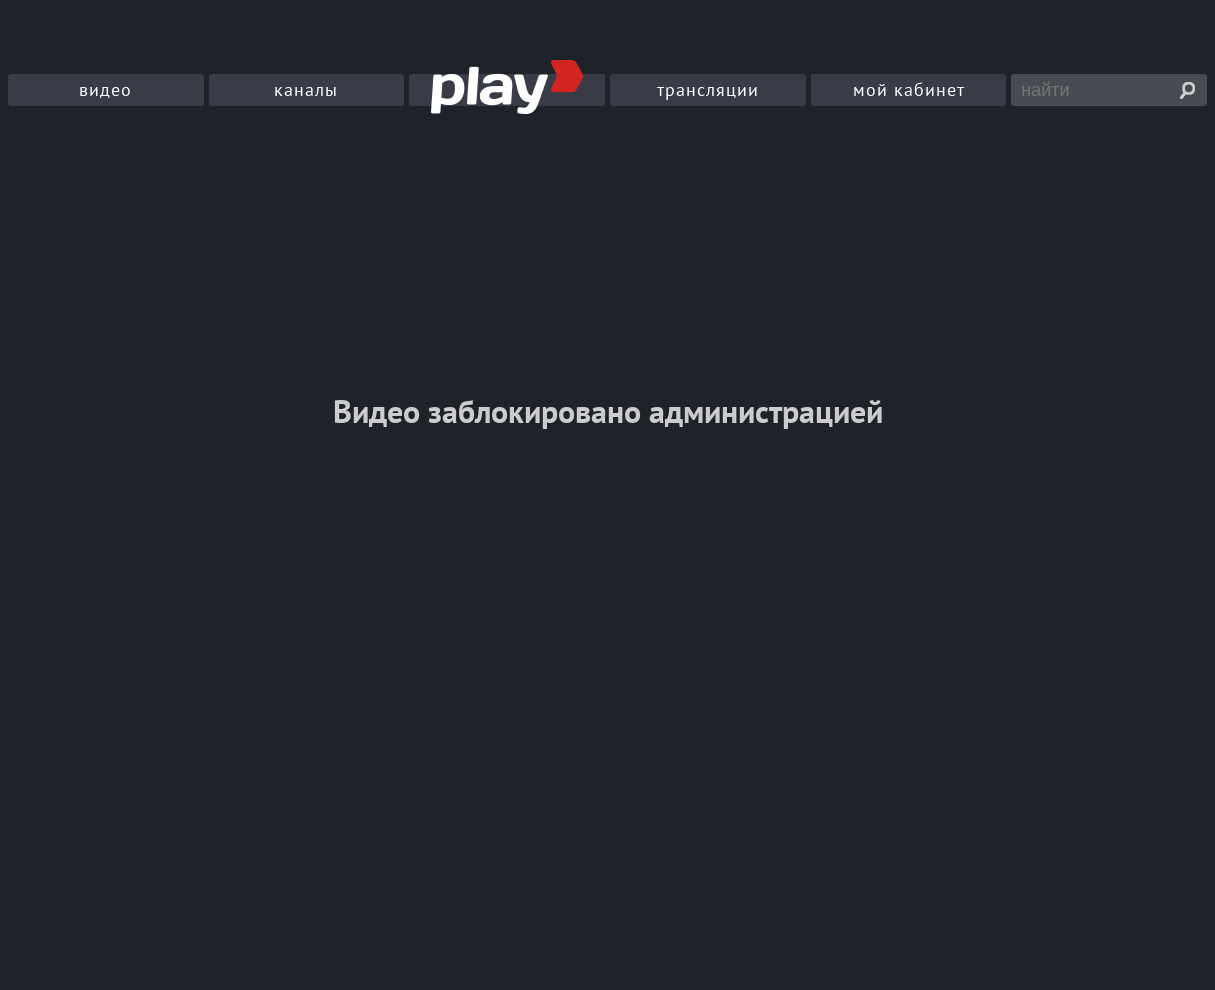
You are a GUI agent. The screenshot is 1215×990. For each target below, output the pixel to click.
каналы (306, 89)
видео (105, 89)
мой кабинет (909, 89)
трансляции (708, 89)
